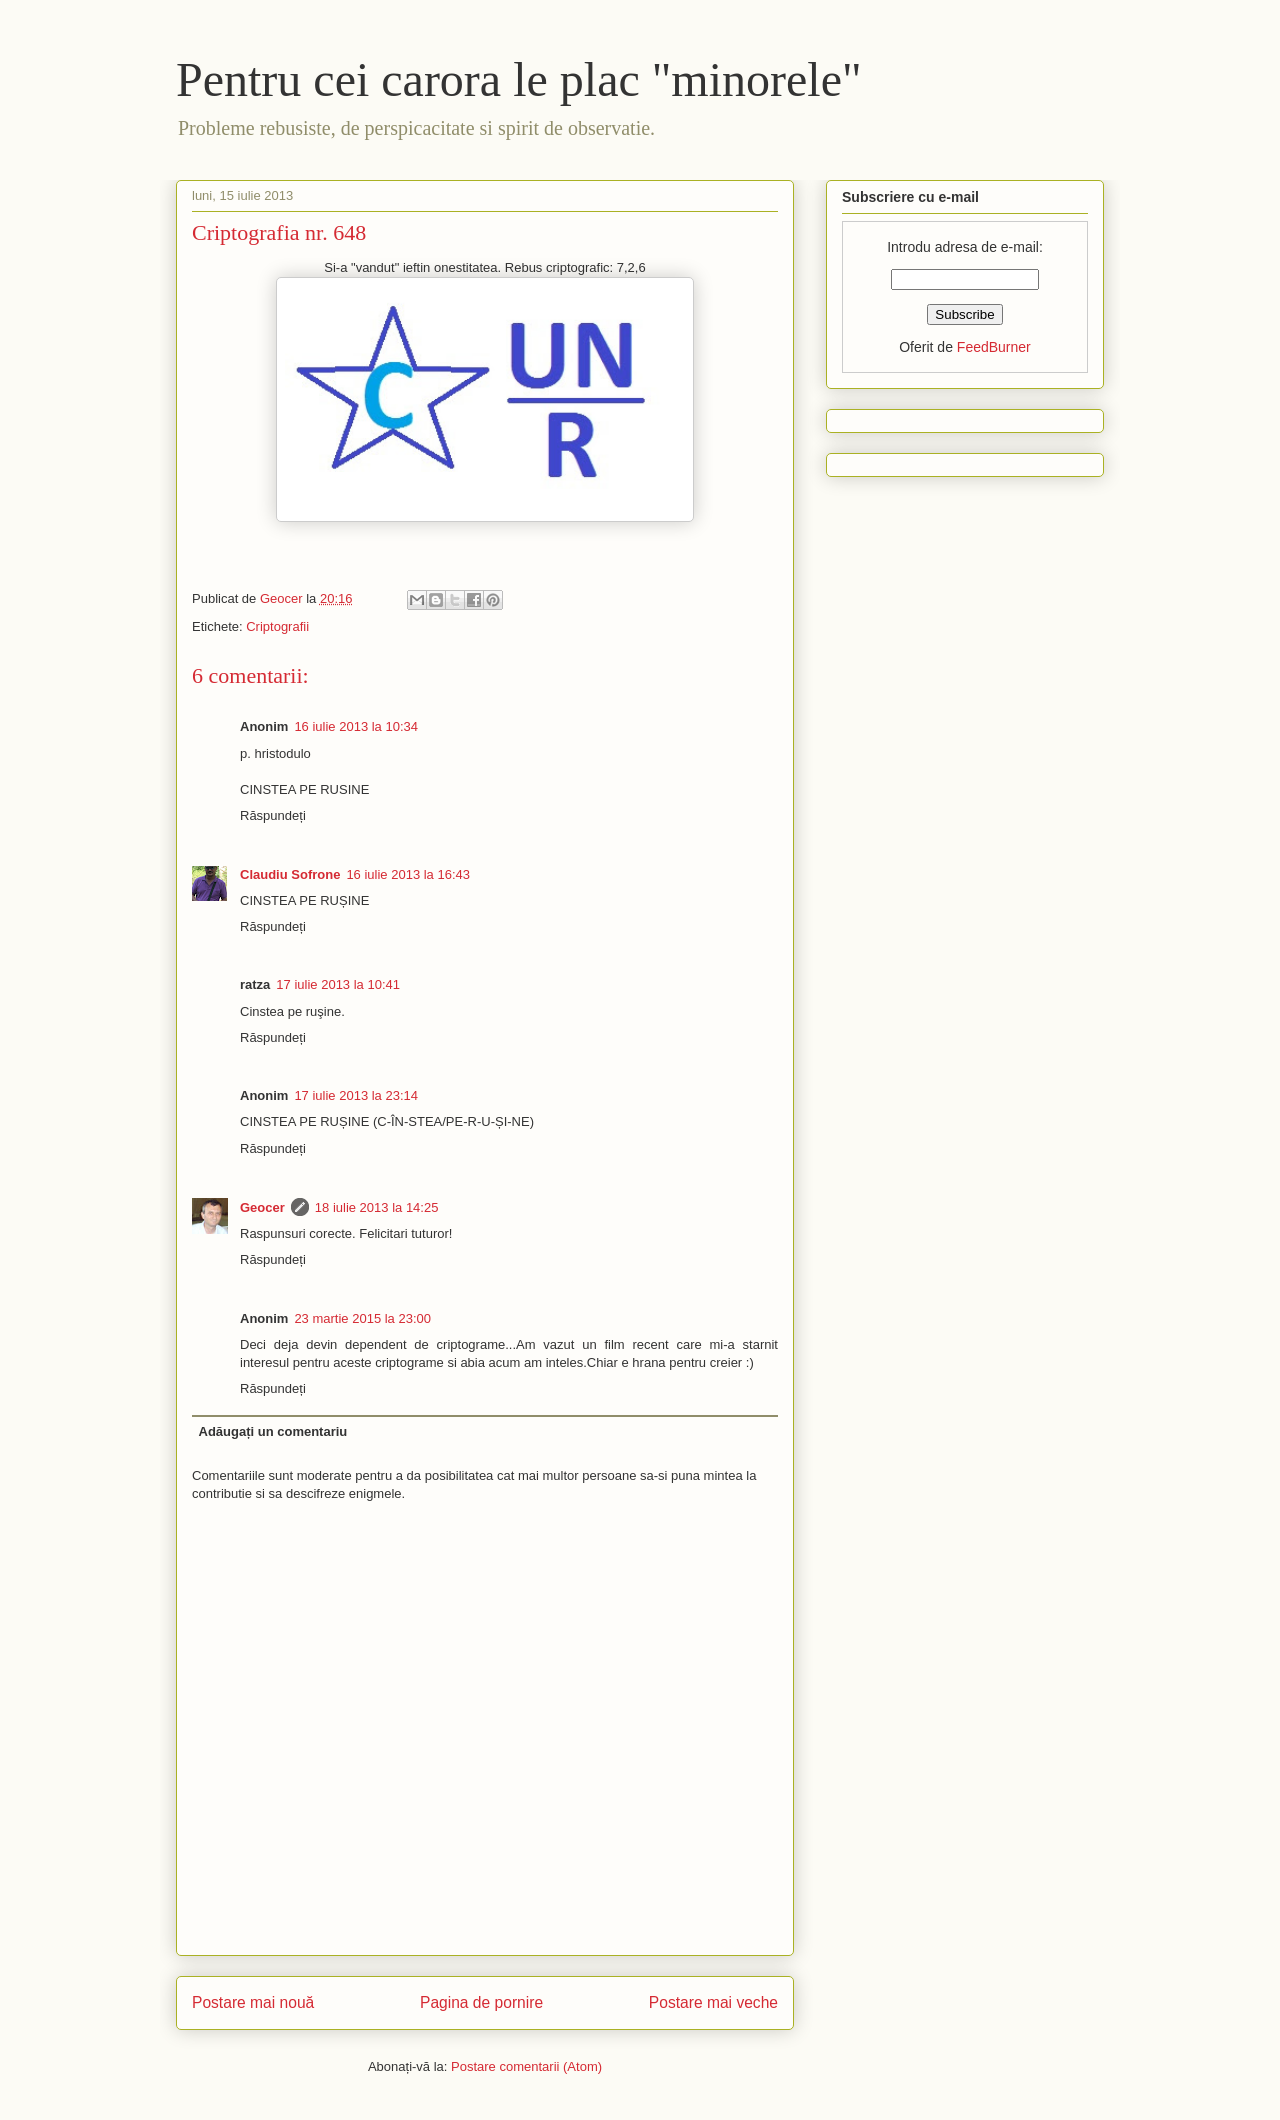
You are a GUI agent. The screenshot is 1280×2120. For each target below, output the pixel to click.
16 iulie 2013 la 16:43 (408, 874)
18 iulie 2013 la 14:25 (377, 1207)
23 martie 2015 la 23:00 (362, 1318)
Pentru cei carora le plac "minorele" (519, 79)
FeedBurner (994, 347)
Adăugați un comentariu (273, 1431)
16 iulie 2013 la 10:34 (356, 726)
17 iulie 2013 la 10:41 (338, 984)
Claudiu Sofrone (290, 874)
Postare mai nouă (253, 2002)
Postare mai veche (713, 2002)
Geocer (262, 1207)
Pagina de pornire (481, 2002)
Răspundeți (273, 815)
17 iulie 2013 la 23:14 (356, 1095)
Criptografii (277, 626)
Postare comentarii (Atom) (526, 2066)
